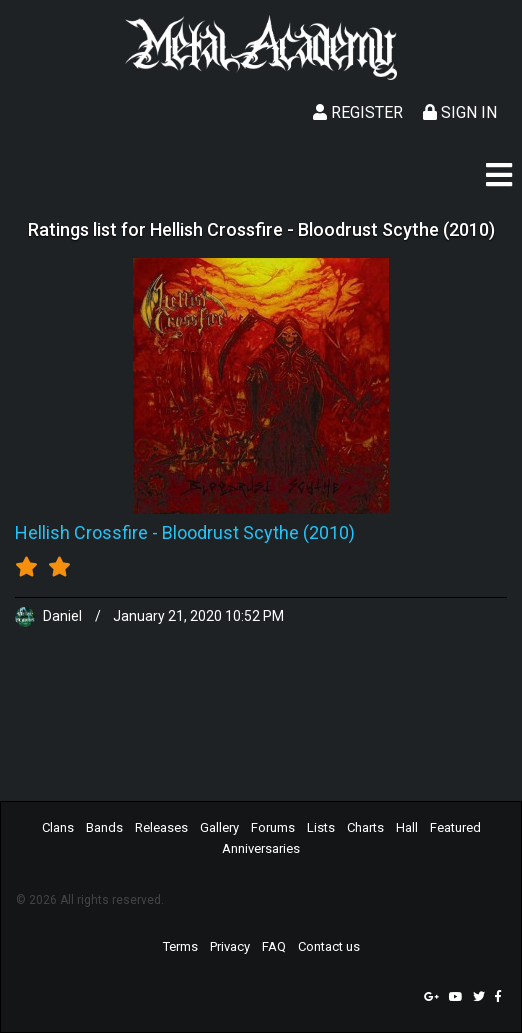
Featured (455, 827)
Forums (273, 827)
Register (358, 112)
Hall (407, 827)
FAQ (274, 946)
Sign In (460, 112)
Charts (365, 827)
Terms (180, 946)
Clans (58, 827)
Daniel (50, 616)
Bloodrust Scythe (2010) (258, 532)
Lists (321, 827)
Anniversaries (261, 848)
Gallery (219, 827)
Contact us (329, 946)
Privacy (230, 946)
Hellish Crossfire (81, 532)
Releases (161, 827)
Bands (104, 827)
